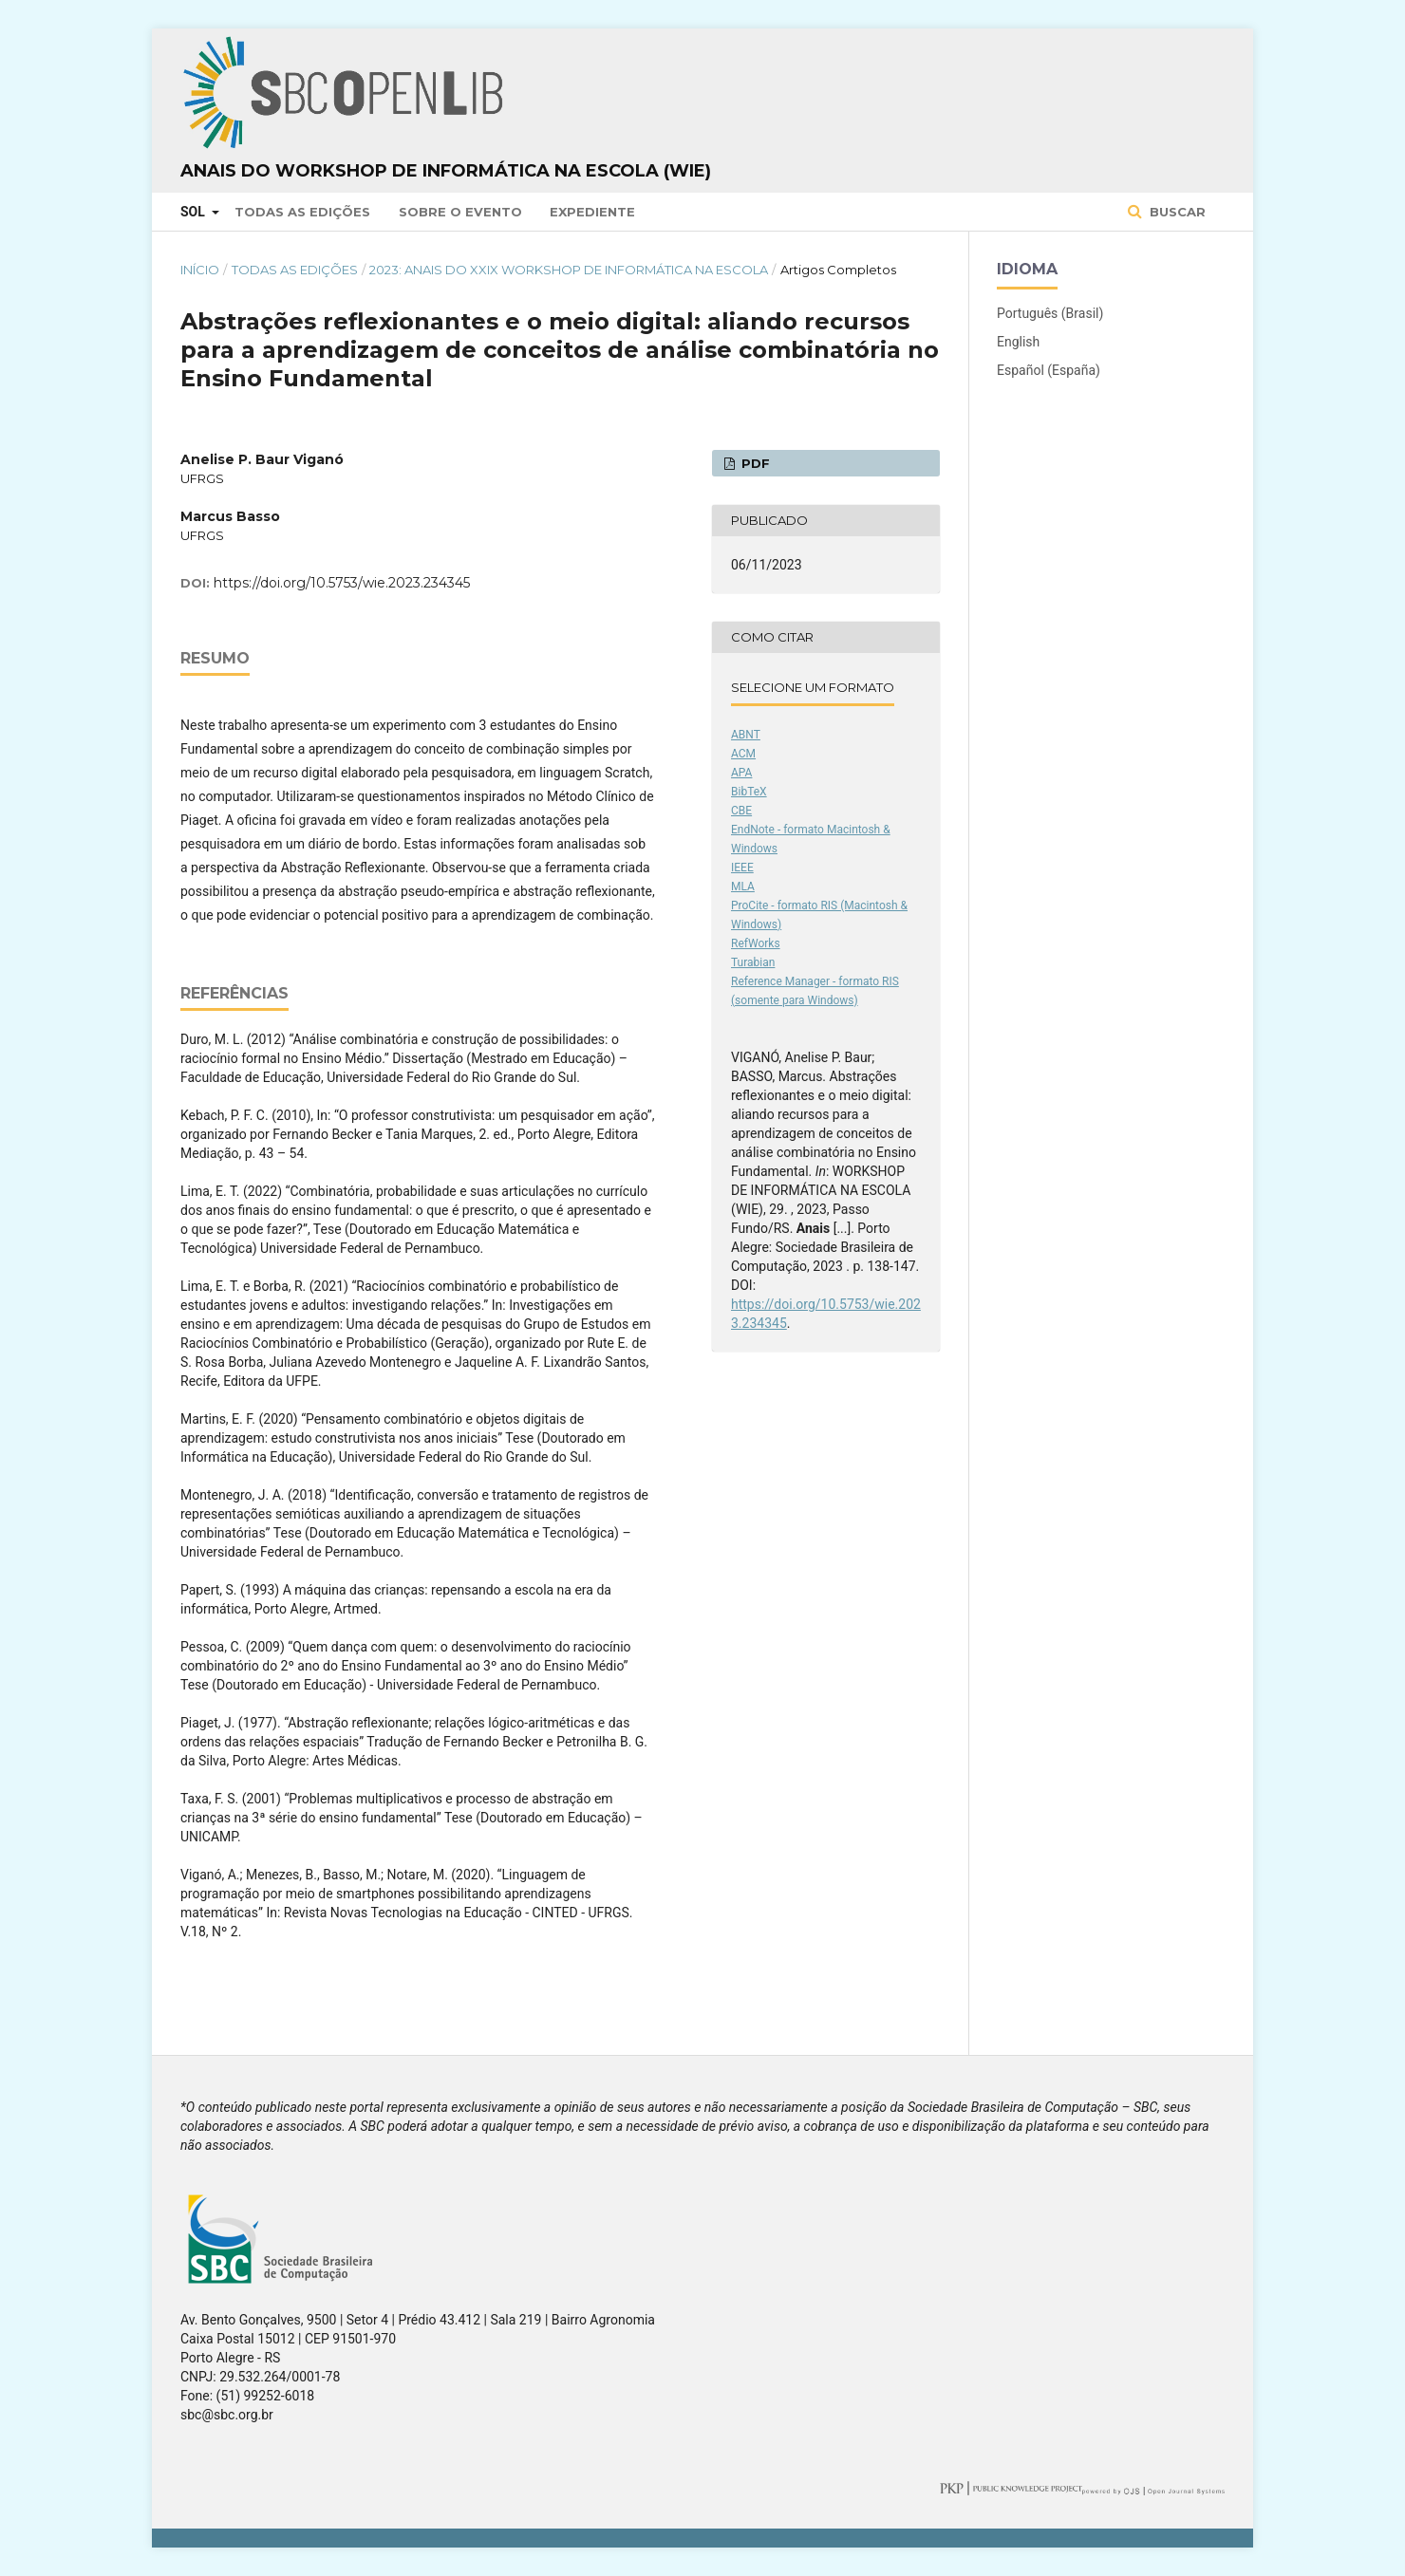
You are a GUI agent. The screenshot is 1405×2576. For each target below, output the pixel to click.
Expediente (592, 211)
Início (199, 269)
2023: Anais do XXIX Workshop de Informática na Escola (568, 269)
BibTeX (749, 791)
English (1018, 341)
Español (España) (1048, 370)
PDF (754, 463)
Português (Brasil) (1050, 313)
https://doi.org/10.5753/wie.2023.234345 (342, 582)
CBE (741, 810)
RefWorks (755, 943)
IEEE (742, 867)
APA (741, 772)
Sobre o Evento (460, 211)
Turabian (753, 962)
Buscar (1176, 211)
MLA (743, 886)
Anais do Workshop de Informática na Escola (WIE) (445, 170)
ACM (743, 753)
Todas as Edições (302, 211)
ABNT (745, 734)
